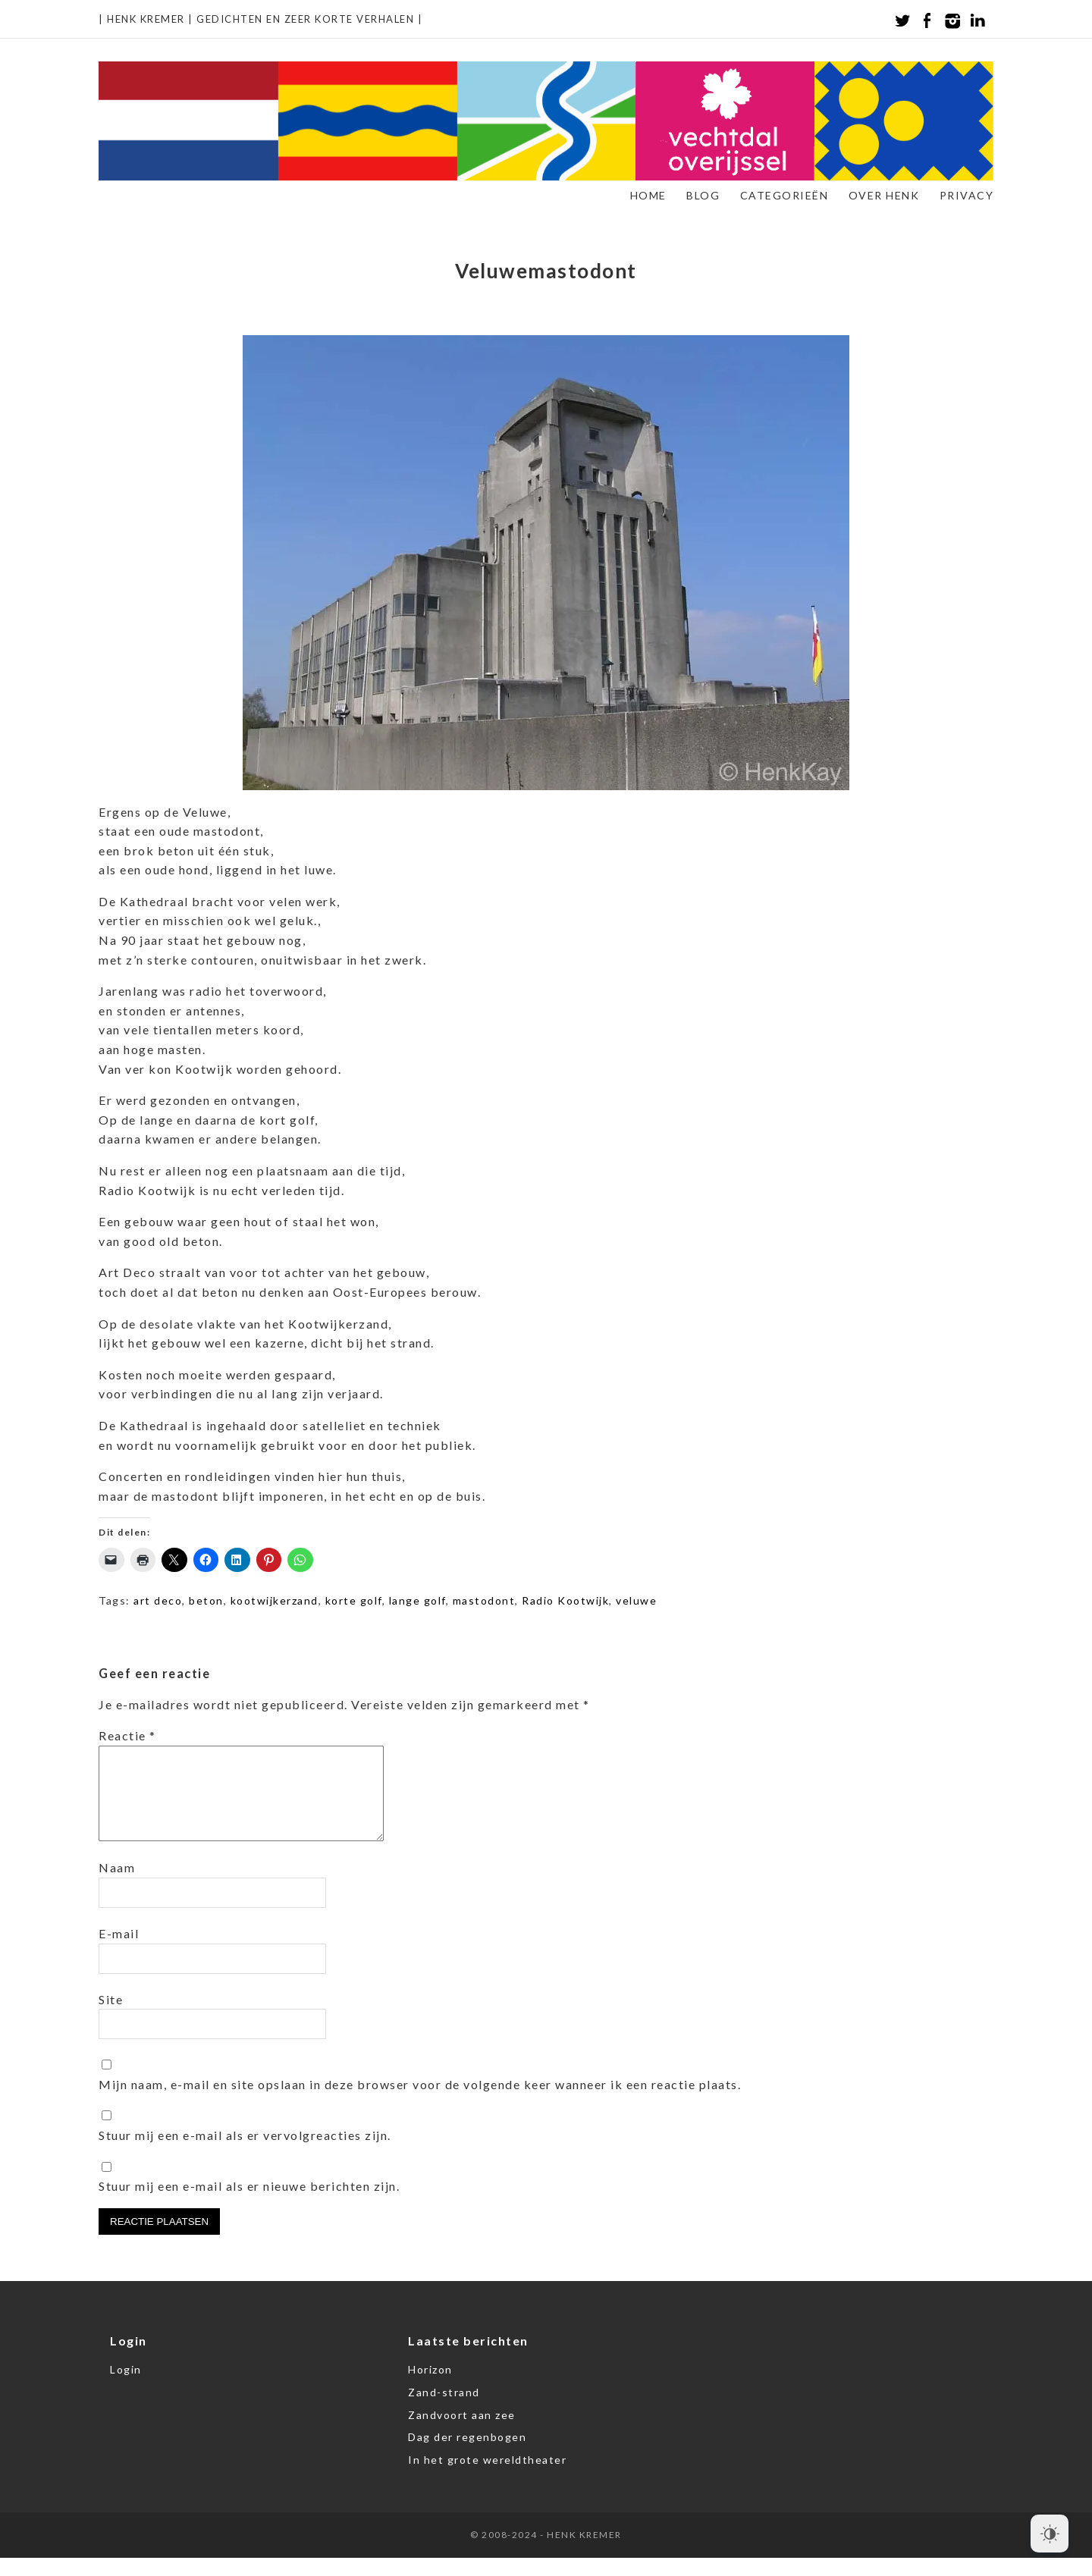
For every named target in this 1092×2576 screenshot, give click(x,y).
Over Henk (884, 195)
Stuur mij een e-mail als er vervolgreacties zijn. (245, 2153)
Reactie (127, 1735)
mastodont (484, 1600)
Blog (703, 195)
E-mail (119, 1951)
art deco (157, 1600)
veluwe (636, 1600)
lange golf (417, 1600)
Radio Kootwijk (565, 1600)
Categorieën (784, 195)
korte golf (353, 1600)
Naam (117, 1885)
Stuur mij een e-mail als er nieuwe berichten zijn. (249, 2204)
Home (648, 195)
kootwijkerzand (274, 1600)
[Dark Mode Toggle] (1049, 2533)
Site (111, 2017)
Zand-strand (444, 2410)
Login (126, 2387)
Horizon (430, 2387)
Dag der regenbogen (467, 2455)
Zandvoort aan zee (462, 2433)
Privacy (967, 195)
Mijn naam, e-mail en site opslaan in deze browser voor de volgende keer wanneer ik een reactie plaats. (420, 2102)
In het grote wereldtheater (487, 2477)
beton (206, 1600)
